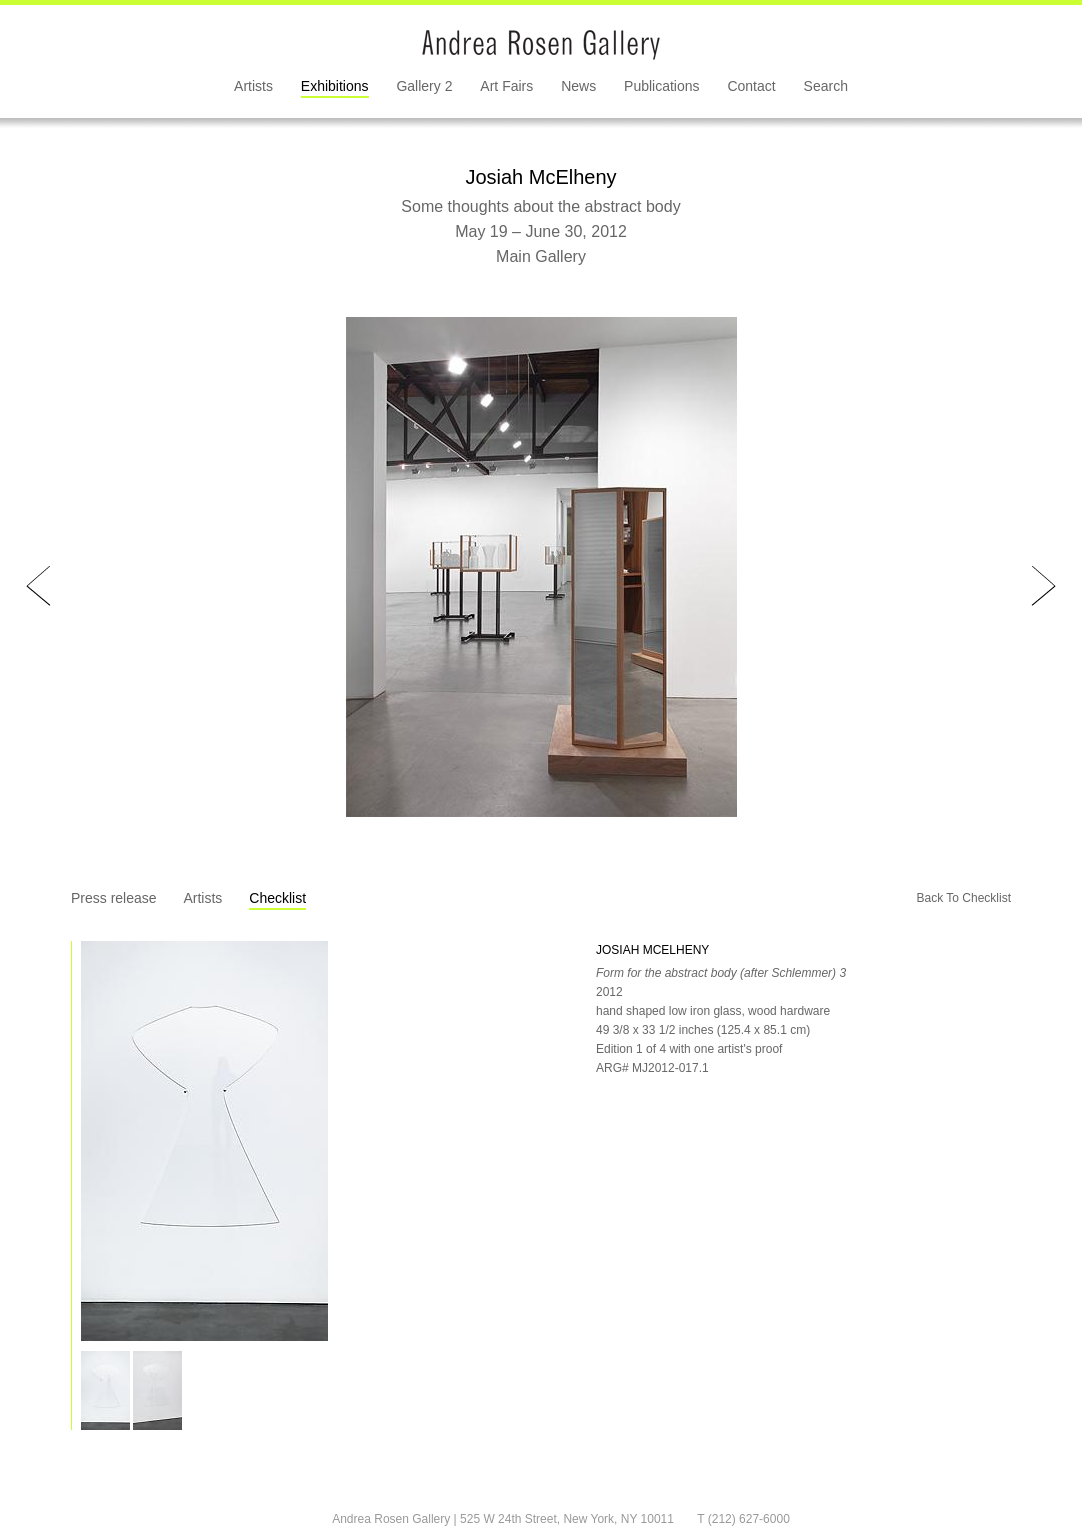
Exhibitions (335, 86)
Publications (662, 86)
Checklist (277, 898)
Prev (38, 586)
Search (826, 86)
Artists (253, 86)
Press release (114, 898)
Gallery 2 (424, 86)
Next (1043, 586)
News (578, 86)
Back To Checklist (964, 898)
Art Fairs (506, 86)
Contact (751, 86)
